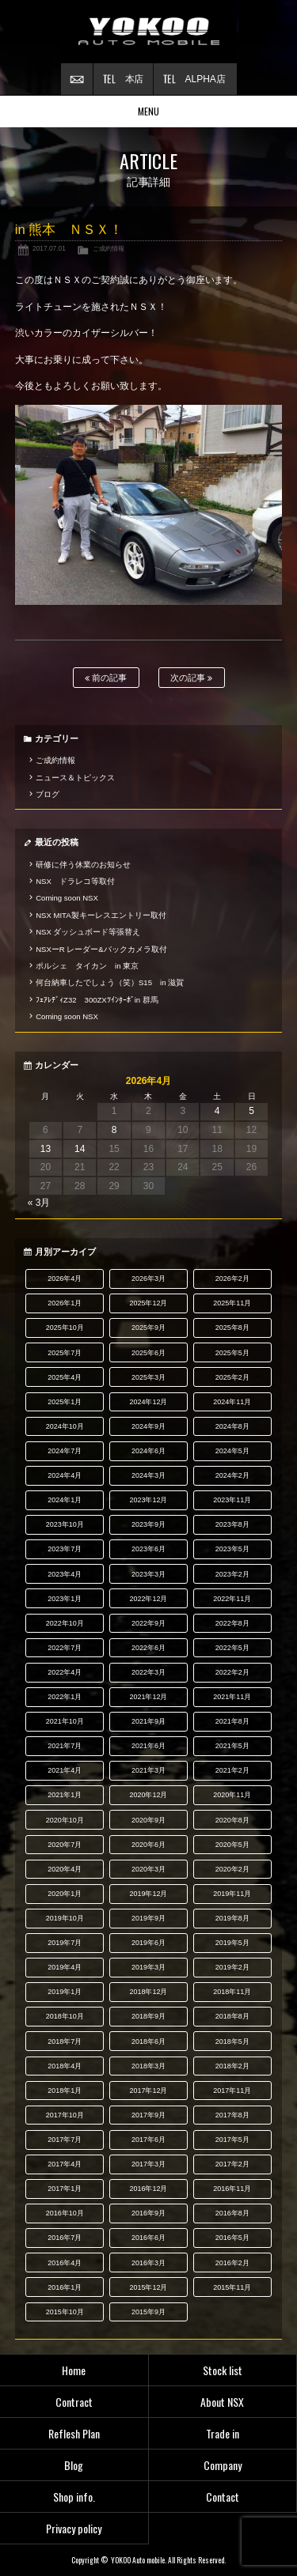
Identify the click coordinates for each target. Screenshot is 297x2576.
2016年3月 (148, 2263)
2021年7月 (65, 1746)
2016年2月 (232, 2263)
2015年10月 (65, 2312)
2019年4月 (65, 1967)
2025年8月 (232, 1327)
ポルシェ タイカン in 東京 (87, 965)
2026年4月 (65, 1278)
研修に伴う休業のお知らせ (83, 864)
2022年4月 (65, 1672)
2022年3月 (148, 1672)
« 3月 (39, 1202)
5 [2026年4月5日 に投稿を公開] (251, 1110)
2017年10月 (65, 2115)
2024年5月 (232, 1451)
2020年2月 (232, 1869)
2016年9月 (148, 2213)
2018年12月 (149, 1992)
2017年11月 (232, 2090)
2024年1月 (65, 1500)
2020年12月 (149, 1795)
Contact (222, 2496)
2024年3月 (148, 1475)
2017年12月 (149, 2090)
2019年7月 (65, 1943)
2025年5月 (232, 1353)
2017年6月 (148, 2140)
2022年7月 (65, 1648)
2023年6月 (148, 1549)
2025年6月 (148, 1353)
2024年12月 (149, 1402)
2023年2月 (232, 1574)
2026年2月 (232, 1278)
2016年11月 (232, 2189)
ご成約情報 (108, 248)
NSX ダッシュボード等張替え (88, 931)
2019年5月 (232, 1943)
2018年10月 (65, 2016)
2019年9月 (148, 1918)
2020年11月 (232, 1795)
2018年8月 (232, 2016)
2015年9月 (148, 2312)
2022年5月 (232, 1648)
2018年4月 (65, 2066)
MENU (148, 111)
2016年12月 (149, 2189)
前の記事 (106, 678)
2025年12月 (149, 1303)
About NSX (222, 2401)
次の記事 (191, 678)
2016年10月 (65, 2213)
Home (74, 2370)
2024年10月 (65, 1426)
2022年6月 (148, 1648)
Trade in (222, 2433)
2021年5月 (232, 1746)
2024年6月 (148, 1451)
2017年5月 (232, 2140)
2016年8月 (232, 2213)
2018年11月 (232, 1992)
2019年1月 (65, 1992)
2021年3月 (148, 1770)
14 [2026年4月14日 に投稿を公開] (79, 1148)
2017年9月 (148, 2115)
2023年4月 (65, 1574)
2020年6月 (148, 1845)
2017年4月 (65, 2164)
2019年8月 (232, 1918)
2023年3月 (148, 1574)
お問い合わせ (77, 79)
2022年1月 (65, 1697)
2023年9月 (148, 1524)
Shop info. (74, 2496)
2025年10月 (65, 1327)
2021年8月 (232, 1721)
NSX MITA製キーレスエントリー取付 (101, 915)
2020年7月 (65, 1845)
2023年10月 (65, 1524)
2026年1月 (65, 1303)
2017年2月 (232, 2164)
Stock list (222, 2370)
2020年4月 (65, 1869)
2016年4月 (65, 2263)
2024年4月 (65, 1475)
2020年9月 (148, 1820)
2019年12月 (149, 1894)
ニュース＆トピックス (75, 777)
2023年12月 (149, 1500)
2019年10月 (65, 1918)
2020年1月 (65, 1894)
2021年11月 (232, 1697)
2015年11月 (232, 2287)
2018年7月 (65, 2041)
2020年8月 (232, 1820)
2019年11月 (232, 1894)
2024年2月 (232, 1475)
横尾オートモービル (149, 31)
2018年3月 (148, 2066)
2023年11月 (232, 1500)
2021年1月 (65, 1795)
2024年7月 (65, 1451)
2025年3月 (148, 1377)
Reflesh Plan (74, 2433)
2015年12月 (149, 2287)
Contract (74, 2401)
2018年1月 (65, 2090)
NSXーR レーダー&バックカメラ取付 (101, 949)
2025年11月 (232, 1303)
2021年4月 (65, 1770)
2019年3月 (148, 1967)
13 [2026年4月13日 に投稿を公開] (45, 1148)
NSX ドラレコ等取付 (75, 881)
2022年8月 (232, 1623)
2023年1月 (65, 1599)
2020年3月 (148, 1869)
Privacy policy (73, 2528)
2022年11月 (232, 1599)
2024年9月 (148, 1426)
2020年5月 (232, 1845)
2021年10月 (65, 1721)
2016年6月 (148, 2238)
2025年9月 (148, 1327)
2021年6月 (148, 1746)
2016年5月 (232, 2238)
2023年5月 (232, 1549)
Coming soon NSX (67, 897)
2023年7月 (65, 1549)
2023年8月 (232, 1524)
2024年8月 (232, 1426)
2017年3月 (148, 2164)
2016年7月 (65, 2238)
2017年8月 (232, 2115)
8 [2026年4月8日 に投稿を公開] (114, 1129)
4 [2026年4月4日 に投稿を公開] (217, 1110)
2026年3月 (148, 1278)
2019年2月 (232, 1967)
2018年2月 (232, 2066)
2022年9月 (148, 1623)
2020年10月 (65, 1820)
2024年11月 (232, 1402)
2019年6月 (148, 1943)
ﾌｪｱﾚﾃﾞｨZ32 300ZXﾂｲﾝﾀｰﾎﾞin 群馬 (97, 999)
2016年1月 (65, 2287)
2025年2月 (232, 1377)
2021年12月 (149, 1697)
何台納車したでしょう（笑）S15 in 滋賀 (110, 982)
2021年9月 (148, 1721)
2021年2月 (232, 1770)
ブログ (47, 794)
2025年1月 (65, 1402)
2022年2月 (232, 1672)
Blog (73, 2465)
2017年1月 (65, 2189)
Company (223, 2465)
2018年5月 (232, 2041)
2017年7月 (65, 2140)
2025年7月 (65, 1353)
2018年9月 (148, 2016)
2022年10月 (65, 1623)
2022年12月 (149, 1599)
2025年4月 (65, 1377)
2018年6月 (148, 2041)
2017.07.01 (49, 248)
